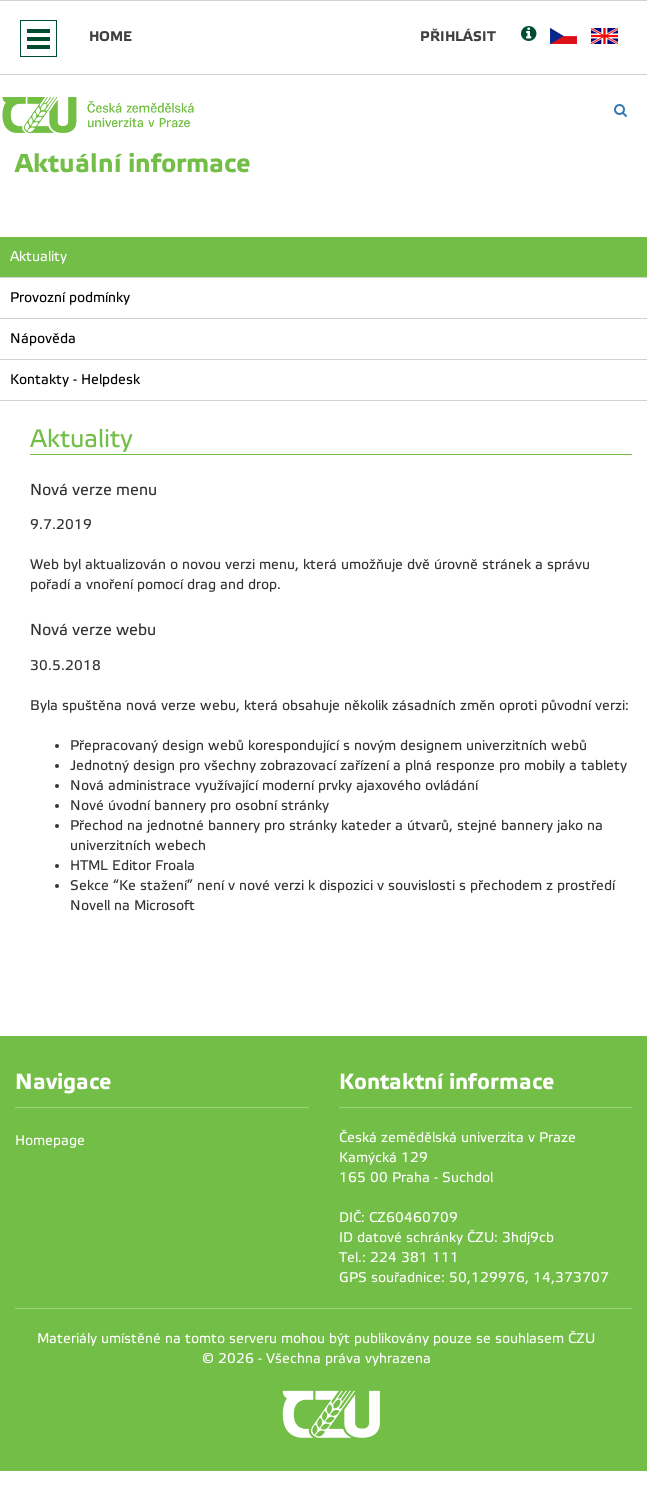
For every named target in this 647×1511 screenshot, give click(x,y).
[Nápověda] (528, 35)
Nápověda (43, 338)
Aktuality (38, 256)
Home (110, 36)
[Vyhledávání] (620, 110)
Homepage (50, 1140)
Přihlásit (458, 36)
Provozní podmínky (70, 297)
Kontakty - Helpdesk (75, 379)
